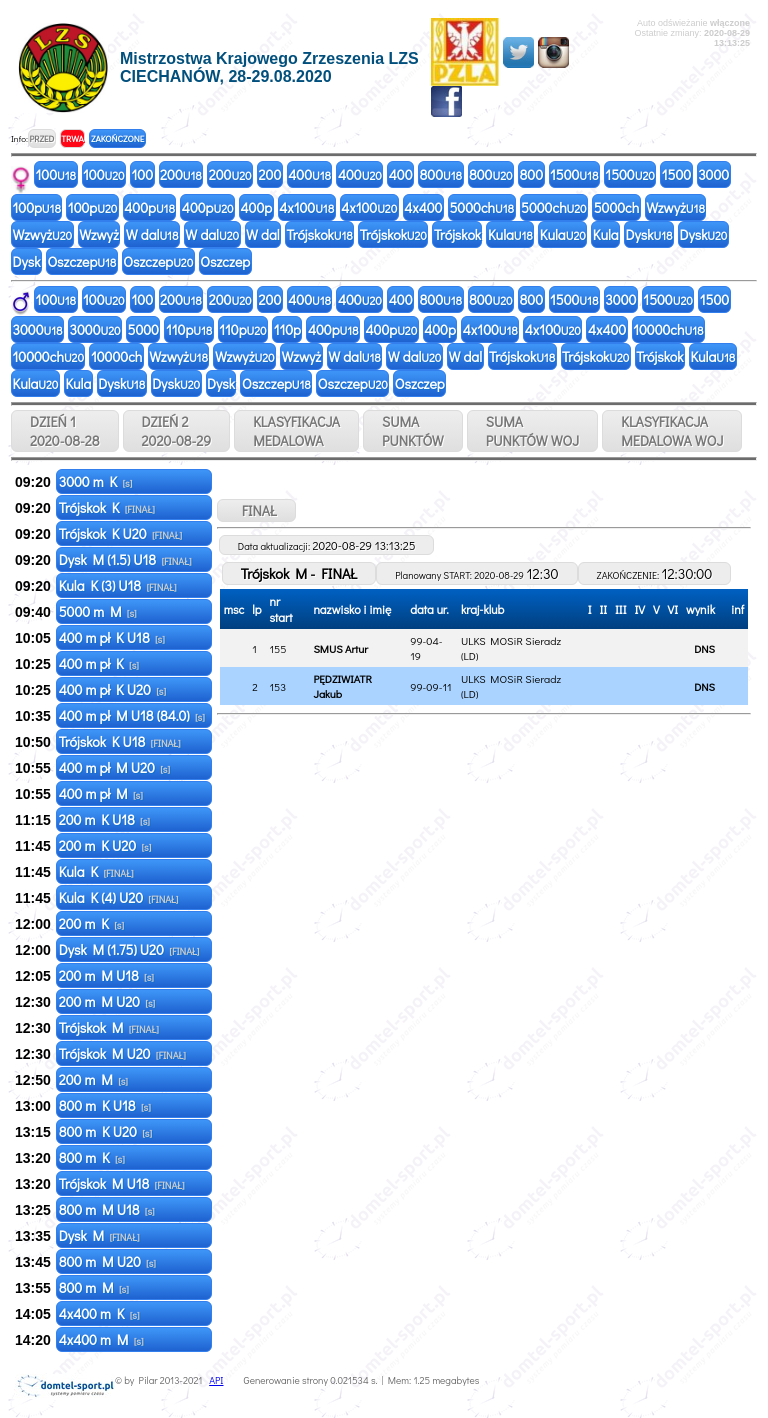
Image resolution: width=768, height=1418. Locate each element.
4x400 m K (99, 1313)
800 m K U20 (105, 1131)
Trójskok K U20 (120, 533)
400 (309, 174)
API (216, 1380)
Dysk (649, 234)
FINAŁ (256, 510)
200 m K (91, 923)
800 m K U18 (105, 1105)
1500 (574, 174)
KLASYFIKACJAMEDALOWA (296, 431)
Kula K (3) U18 (118, 585)
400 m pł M (101, 793)
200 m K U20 (105, 845)
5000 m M (98, 611)
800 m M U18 (107, 1209)
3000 (713, 174)
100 (56, 174)
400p (149, 207)
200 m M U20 (107, 1001)
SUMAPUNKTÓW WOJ (533, 431)
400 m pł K (99, 663)
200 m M (93, 1079)
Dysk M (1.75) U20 (129, 949)
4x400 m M (101, 1339)
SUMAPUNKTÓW (413, 431)
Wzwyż (675, 207)
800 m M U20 (107, 1261)
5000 (143, 329)
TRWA (72, 138)
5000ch (481, 207)
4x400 (423, 207)
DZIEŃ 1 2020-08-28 (65, 431)
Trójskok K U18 (120, 741)
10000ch (668, 329)
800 (441, 174)
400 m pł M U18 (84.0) (132, 715)
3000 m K (96, 481)
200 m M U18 (106, 975)
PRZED (41, 138)
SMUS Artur (340, 648)
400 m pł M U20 (114, 767)
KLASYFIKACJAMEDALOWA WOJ (672, 431)
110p (189, 329)
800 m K (92, 1157)
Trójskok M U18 (122, 1183)
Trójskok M (109, 1027)
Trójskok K (107, 507)
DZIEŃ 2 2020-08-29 (177, 431)
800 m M (94, 1287)
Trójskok (320, 234)
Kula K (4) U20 (119, 897)
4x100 (306, 207)
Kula (510, 234)
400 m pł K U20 (112, 689)
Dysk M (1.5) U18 (125, 559)
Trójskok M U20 (122, 1053)
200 (181, 174)
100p (37, 207)
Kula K (96, 871)
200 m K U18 (104, 819)
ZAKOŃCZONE (117, 138)
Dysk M (99, 1235)
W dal (152, 234)
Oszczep (81, 261)
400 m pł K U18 (112, 637)
